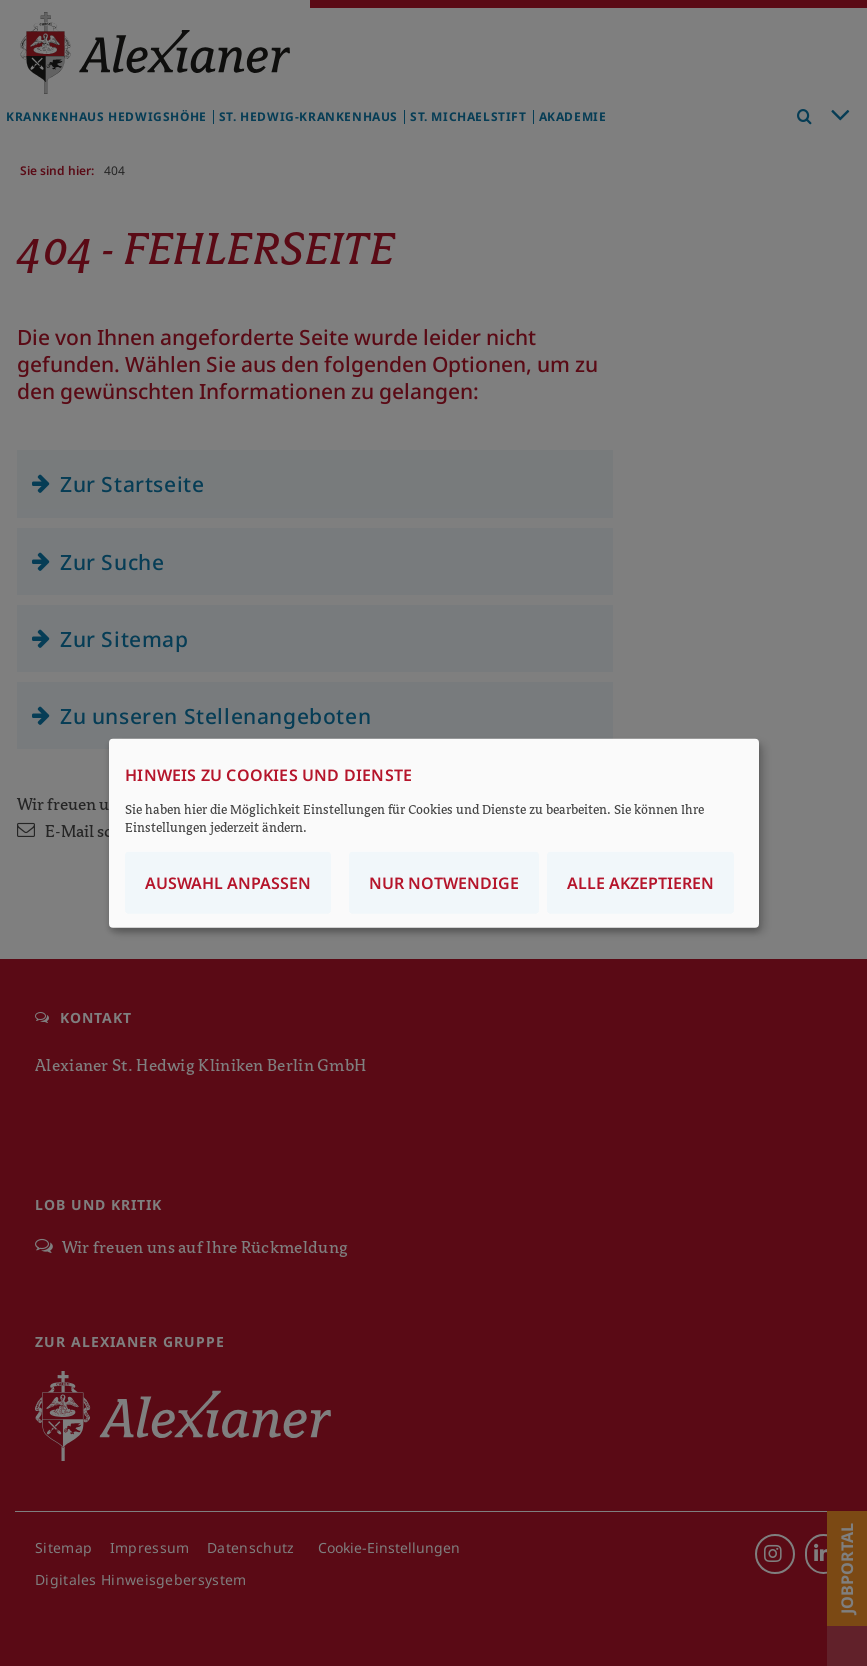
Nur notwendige (444, 882)
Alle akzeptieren (640, 882)
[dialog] (434, 833)
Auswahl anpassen (228, 882)
